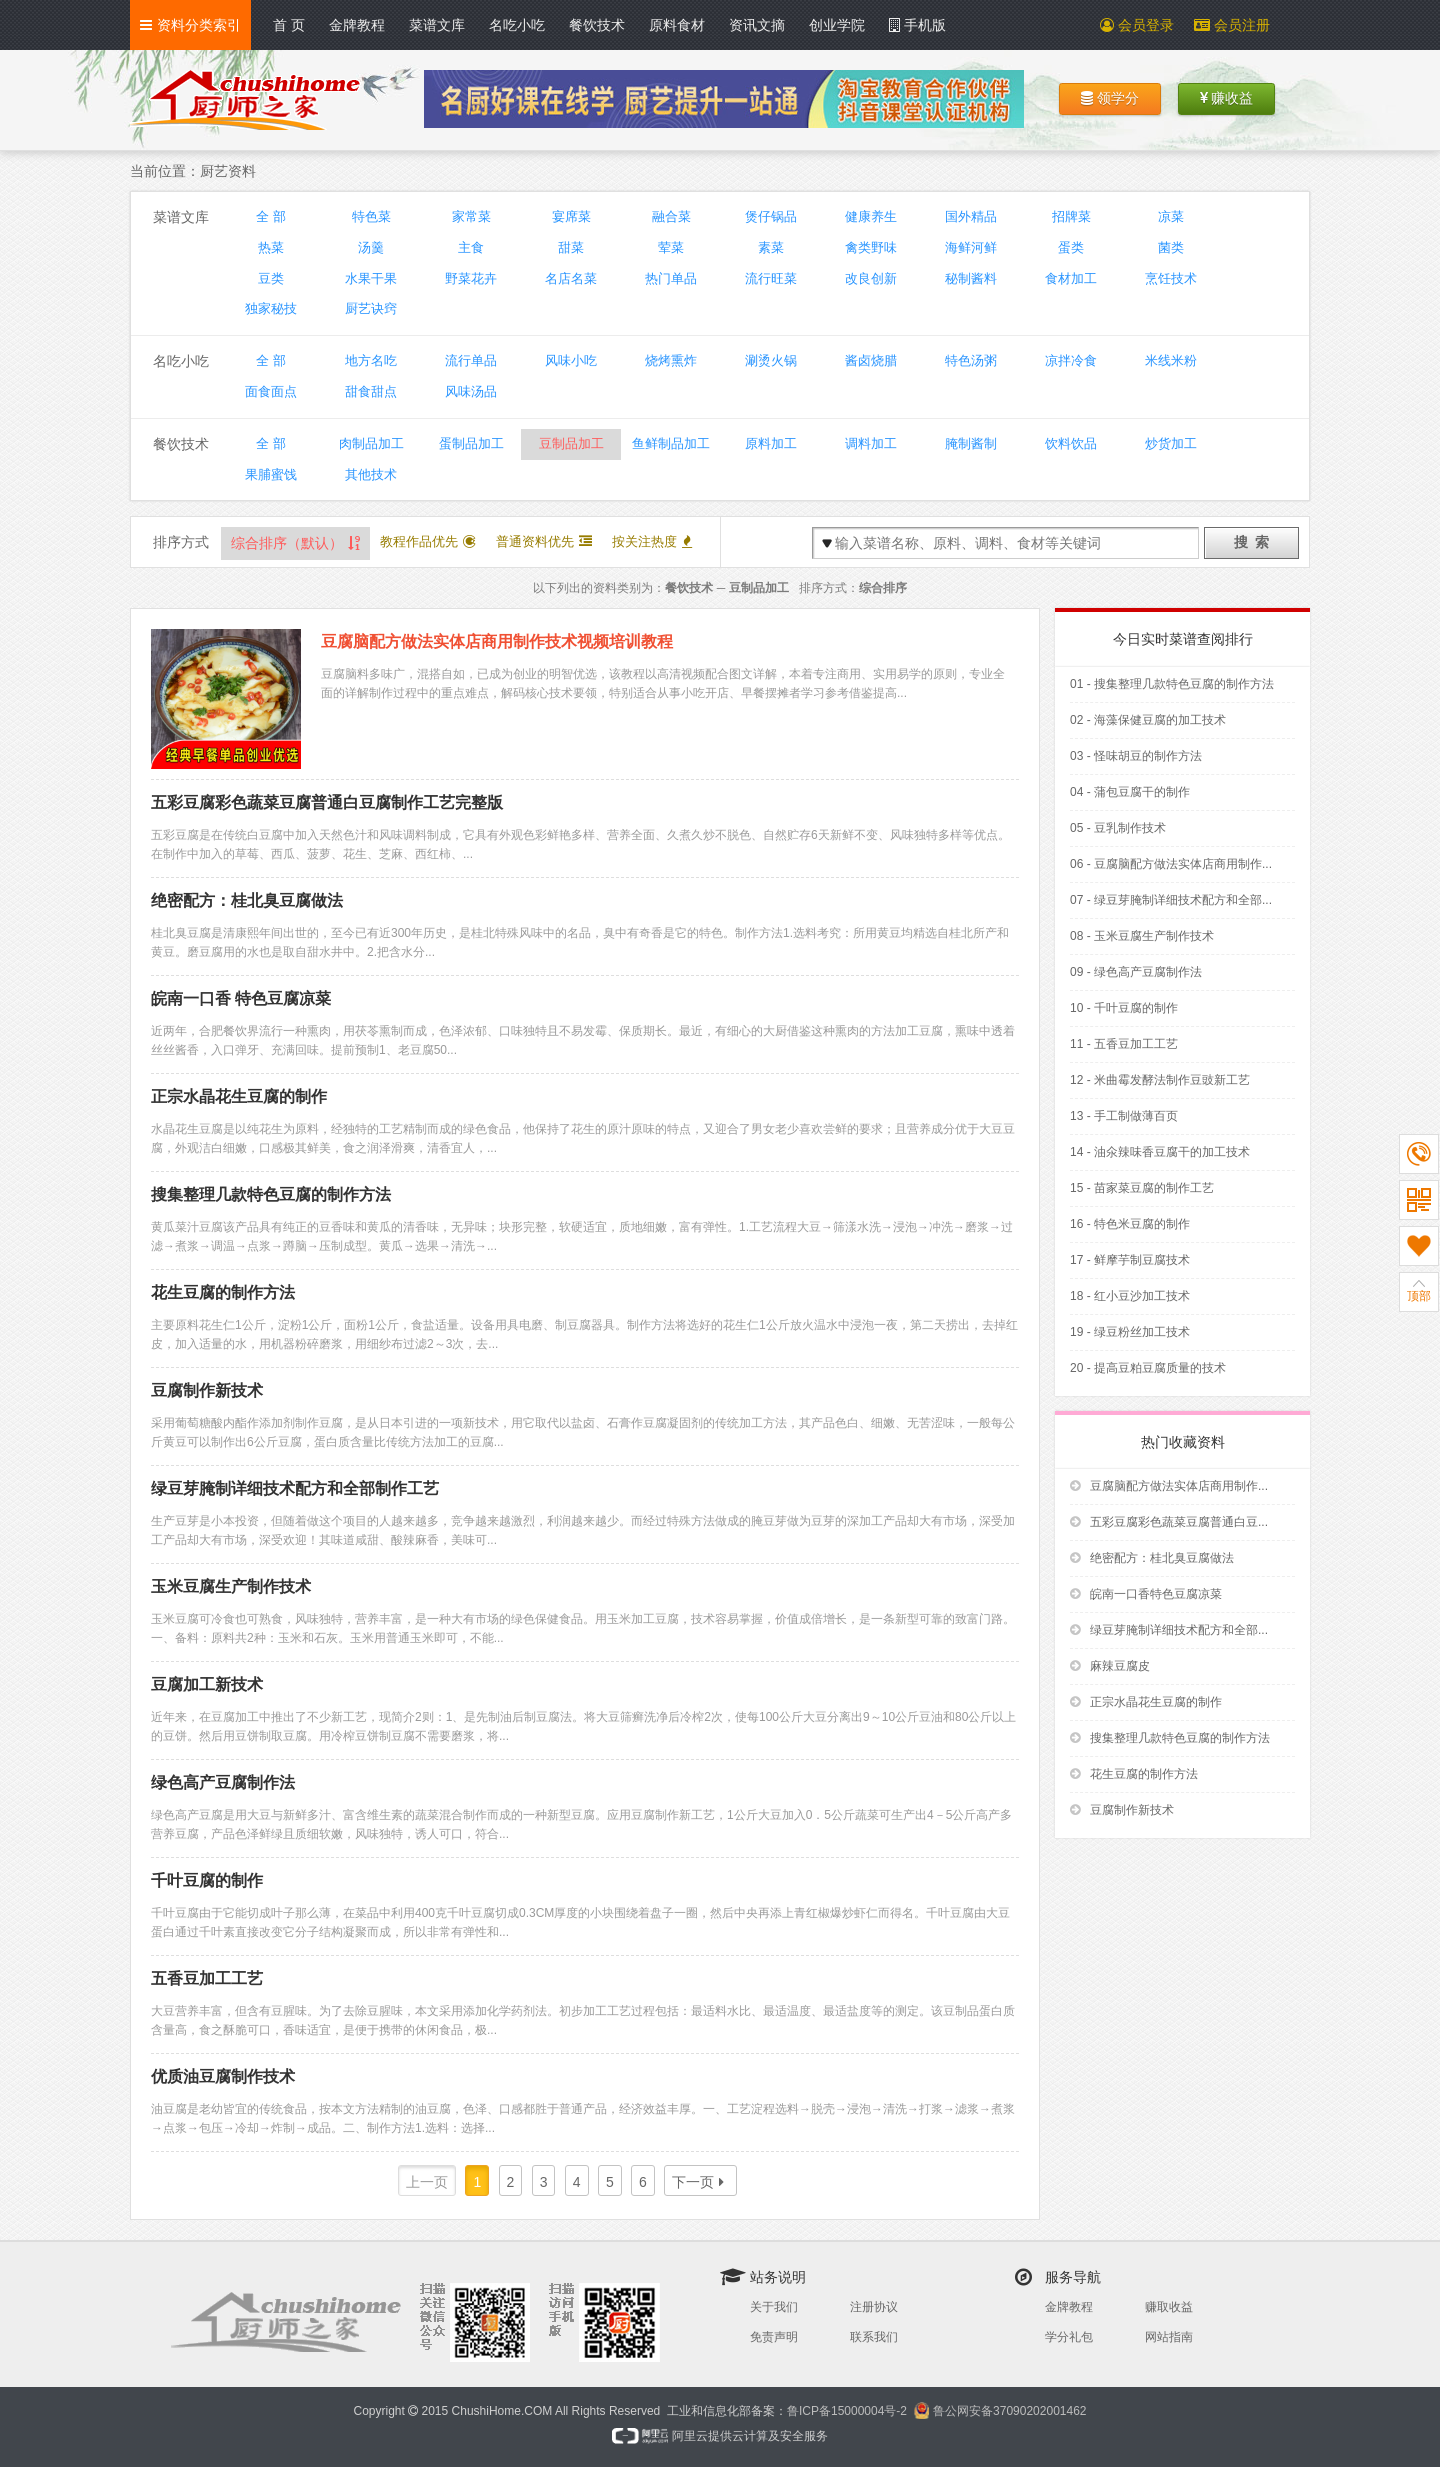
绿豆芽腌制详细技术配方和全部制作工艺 (295, 1488)
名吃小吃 (517, 25)
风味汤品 (471, 391)
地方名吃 (371, 360)
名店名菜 (571, 278)
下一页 (698, 2182)
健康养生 (871, 216)
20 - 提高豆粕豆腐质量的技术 (1148, 1368)
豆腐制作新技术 (207, 1390)
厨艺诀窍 (371, 308)
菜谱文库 (437, 25)
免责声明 (774, 2337)
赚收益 (1227, 98)
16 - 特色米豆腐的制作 (1130, 1224)
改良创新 (871, 278)
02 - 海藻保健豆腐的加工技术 (1148, 720)
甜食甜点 (371, 391)
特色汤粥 (971, 360)
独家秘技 (271, 308)
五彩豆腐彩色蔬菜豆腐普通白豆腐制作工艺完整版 (327, 802)
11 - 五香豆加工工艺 (1124, 1044)
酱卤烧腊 (871, 360)
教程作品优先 (428, 541)
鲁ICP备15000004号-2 (847, 2411)
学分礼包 (1069, 2337)
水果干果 (371, 278)
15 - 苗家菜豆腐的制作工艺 (1142, 1188)
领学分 (1110, 98)
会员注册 (1232, 25)
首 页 (289, 25)
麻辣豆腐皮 (1110, 1666)
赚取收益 (1169, 2307)
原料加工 (771, 443)
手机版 (917, 25)
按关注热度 (652, 541)
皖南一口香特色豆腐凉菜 (1146, 1594)
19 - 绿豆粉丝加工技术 (1130, 1332)
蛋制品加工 (471, 443)
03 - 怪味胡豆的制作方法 (1136, 756)
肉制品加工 (371, 443)
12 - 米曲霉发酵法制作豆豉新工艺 (1160, 1080)
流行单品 (471, 360)
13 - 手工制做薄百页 (1124, 1116)
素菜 (771, 247)
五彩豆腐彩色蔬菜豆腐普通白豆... (1169, 1522)
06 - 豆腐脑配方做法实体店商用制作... (1171, 864)
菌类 (1171, 247)
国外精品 (971, 216)
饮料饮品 (1071, 443)
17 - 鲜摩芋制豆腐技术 (1130, 1260)
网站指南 (1169, 2337)
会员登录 (1137, 25)
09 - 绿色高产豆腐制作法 (1136, 972)
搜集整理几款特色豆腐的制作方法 (271, 1194)
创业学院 (837, 25)
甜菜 (571, 247)
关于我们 (774, 2307)
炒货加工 (1171, 443)
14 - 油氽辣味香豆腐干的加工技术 (1160, 1152)
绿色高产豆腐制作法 (223, 1782)
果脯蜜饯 (271, 474)
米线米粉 (1171, 360)
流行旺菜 (771, 278)
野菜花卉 (471, 278)
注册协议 (874, 2307)
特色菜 (371, 216)
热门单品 (671, 278)
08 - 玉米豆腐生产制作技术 (1142, 936)
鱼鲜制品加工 (671, 443)
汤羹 (371, 247)
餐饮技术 (597, 25)
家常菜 (471, 216)
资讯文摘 (757, 25)
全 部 (271, 216)
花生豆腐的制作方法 (223, 1292)
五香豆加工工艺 (207, 1978)
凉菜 (1171, 216)
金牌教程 (357, 25)
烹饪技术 (1171, 278)
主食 (471, 247)
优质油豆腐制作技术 (223, 2076)
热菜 (271, 247)
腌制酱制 (971, 443)
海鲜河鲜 (971, 247)
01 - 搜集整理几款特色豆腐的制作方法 (1172, 684)
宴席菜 (571, 216)
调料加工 (871, 443)
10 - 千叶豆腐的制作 (1124, 1008)
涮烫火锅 (771, 360)
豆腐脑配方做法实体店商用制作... (1169, 1486)
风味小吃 (571, 360)
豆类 (271, 278)
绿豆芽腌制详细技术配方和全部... (1169, 1630)
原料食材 (677, 25)
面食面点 (271, 391)
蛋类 (1071, 247)
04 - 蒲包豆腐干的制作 (1130, 792)
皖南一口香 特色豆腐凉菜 (241, 998)
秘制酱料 (971, 278)
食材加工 (1071, 278)
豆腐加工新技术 (207, 1684)
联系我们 (874, 2337)
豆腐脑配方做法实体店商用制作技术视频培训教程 (497, 641)
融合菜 (671, 216)
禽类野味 (871, 247)
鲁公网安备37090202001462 (1009, 2411)
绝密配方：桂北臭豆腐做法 (247, 900)
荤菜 (671, 247)
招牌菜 (1071, 216)
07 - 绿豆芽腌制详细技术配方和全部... (1171, 900)
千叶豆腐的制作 (207, 1880)
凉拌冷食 (1071, 360)
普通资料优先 (544, 541)
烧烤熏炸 (671, 360)
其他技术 (371, 474)
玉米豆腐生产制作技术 (231, 1586)
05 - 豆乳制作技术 (1118, 828)
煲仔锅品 (771, 216)
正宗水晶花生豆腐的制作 (239, 1096)
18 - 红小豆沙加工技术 (1130, 1296)
